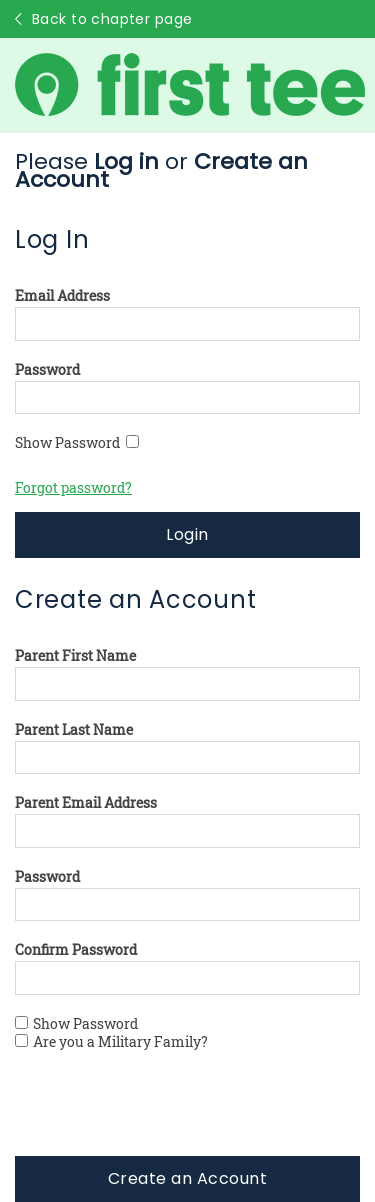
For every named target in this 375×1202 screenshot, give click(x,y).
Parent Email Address (86, 803)
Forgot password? (73, 487)
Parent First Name (75, 656)
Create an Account (187, 1178)
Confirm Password (76, 950)
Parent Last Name (74, 730)
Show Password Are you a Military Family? (111, 1033)
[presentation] (167, 1117)
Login (187, 534)
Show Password (77, 443)
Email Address (62, 296)
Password (47, 370)
